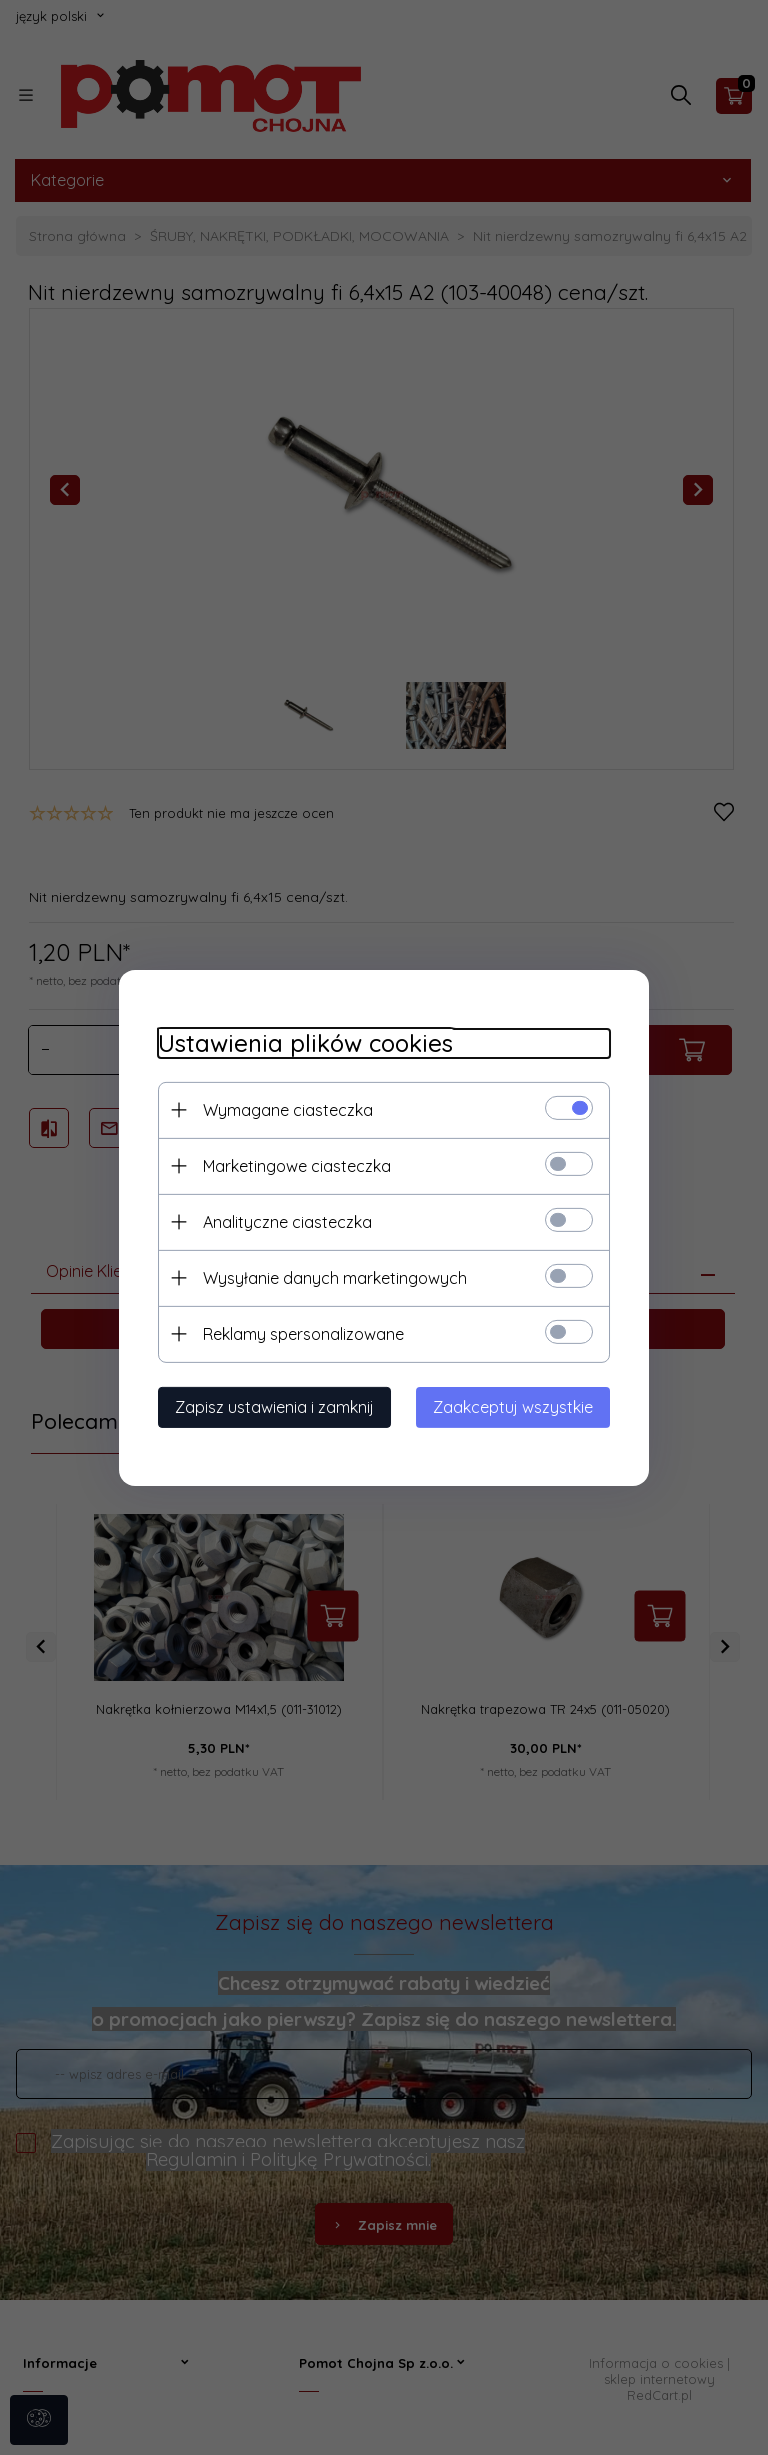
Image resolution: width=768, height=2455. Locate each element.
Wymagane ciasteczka (284, 1109)
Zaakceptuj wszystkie (517, 1406)
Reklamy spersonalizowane (299, 1333)
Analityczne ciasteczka (283, 1221)
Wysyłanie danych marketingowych (331, 1277)
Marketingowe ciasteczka (293, 1165)
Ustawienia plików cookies (301, 1042)
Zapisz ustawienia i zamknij (270, 1406)
